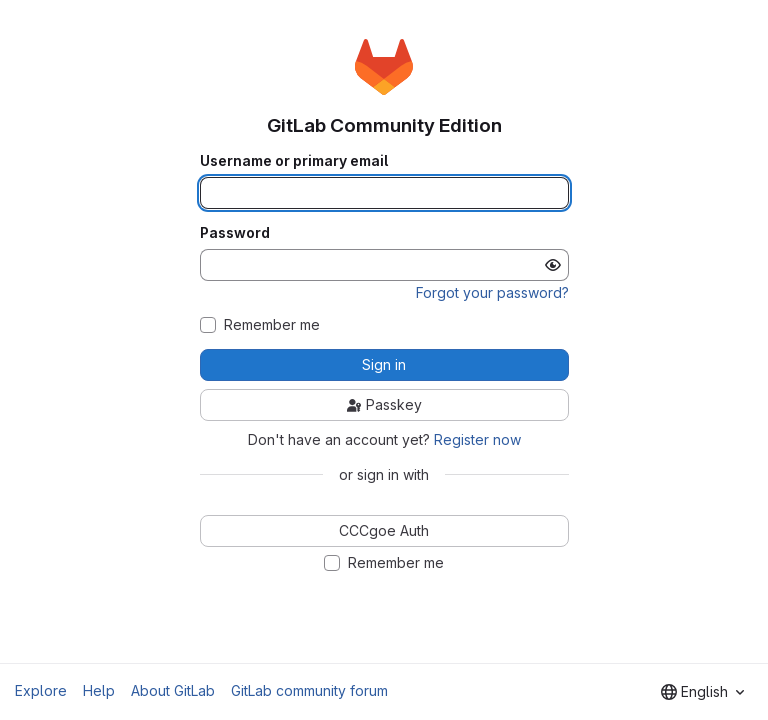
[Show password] (553, 265)
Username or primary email (294, 161)
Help (99, 690)
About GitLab (173, 690)
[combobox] (702, 692)
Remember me (272, 325)
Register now (477, 439)
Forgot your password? (492, 292)
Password (235, 233)
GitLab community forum (309, 690)
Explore (41, 690)
